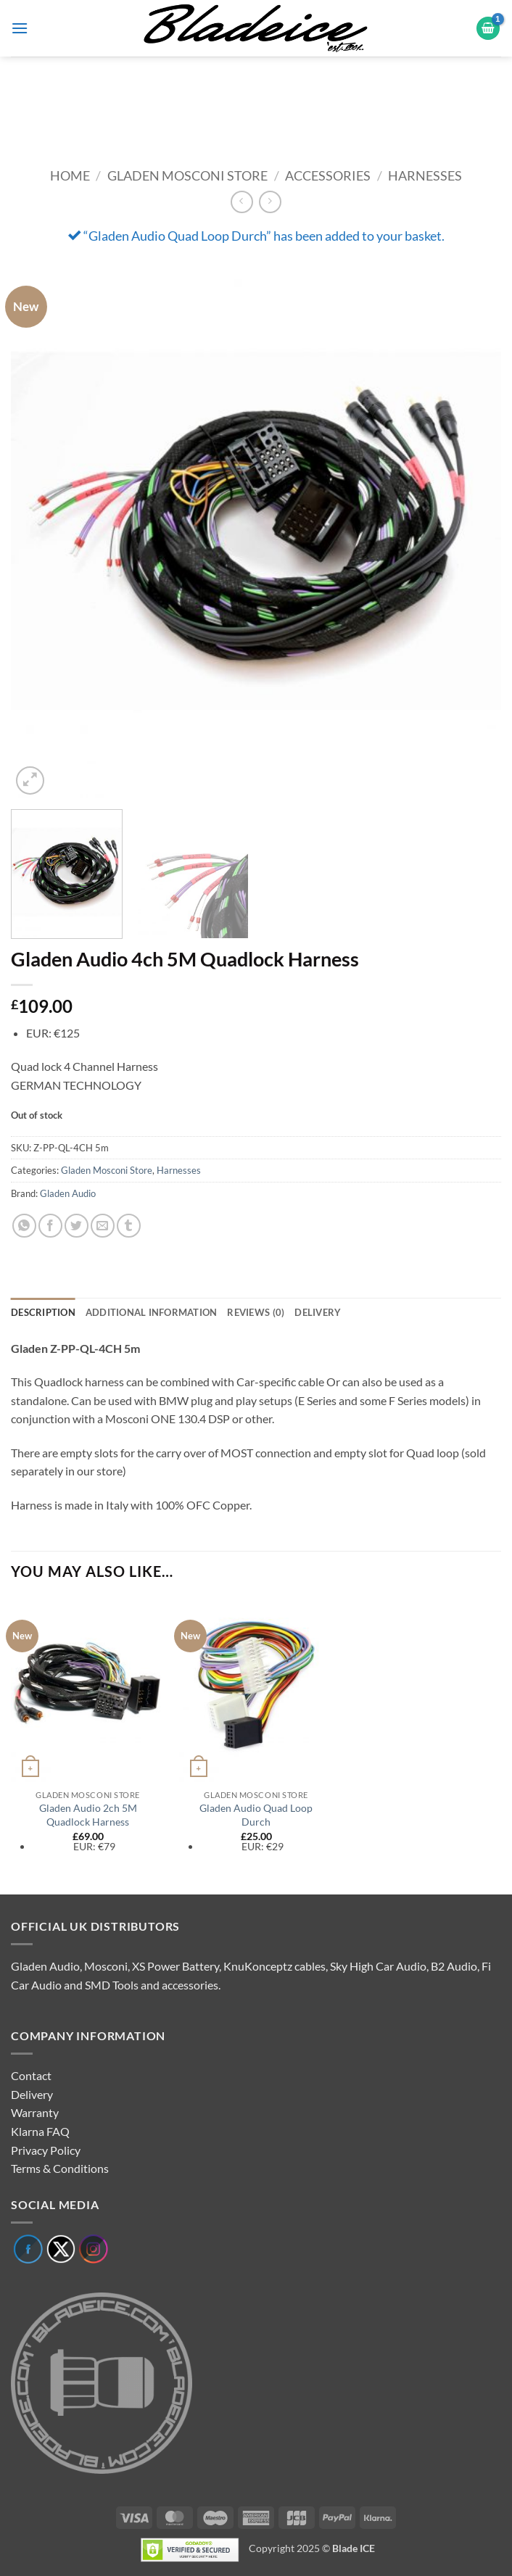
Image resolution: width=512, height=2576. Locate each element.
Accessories (328, 175)
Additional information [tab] (152, 1312)
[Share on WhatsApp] (24, 1226)
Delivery (32, 2094)
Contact (31, 2075)
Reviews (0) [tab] (255, 1312)
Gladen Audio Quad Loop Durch (256, 1815)
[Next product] (242, 202)
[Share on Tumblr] (129, 1226)
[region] (256, 102)
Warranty (35, 2112)
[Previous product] (270, 202)
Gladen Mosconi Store (187, 175)
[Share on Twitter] (76, 1226)
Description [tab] (43, 1312)
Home (70, 175)
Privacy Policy (45, 2150)
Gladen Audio (68, 1193)
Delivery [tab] (317, 1312)
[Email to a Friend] (103, 1226)
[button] (19, 28)
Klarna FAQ (40, 2131)
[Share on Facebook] (50, 1226)
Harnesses (425, 175)
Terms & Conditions (60, 2168)
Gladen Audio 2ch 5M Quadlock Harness (88, 1815)
